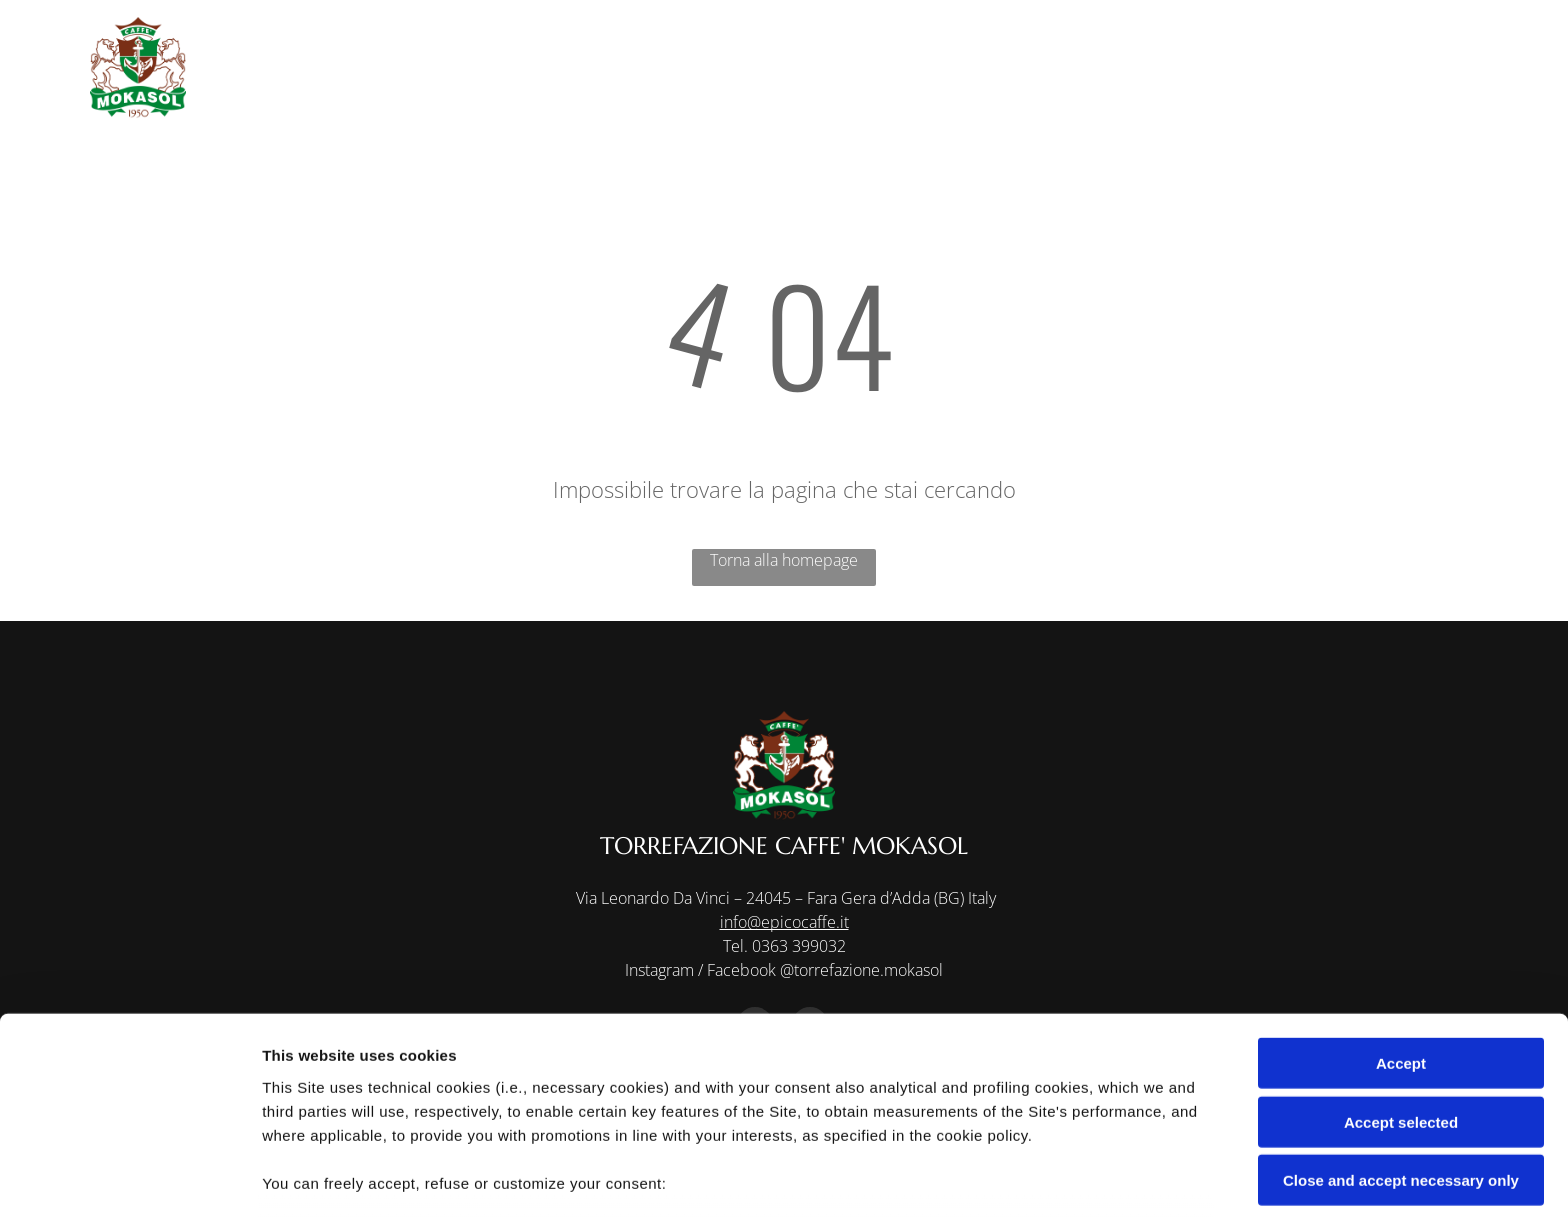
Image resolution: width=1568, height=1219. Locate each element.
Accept (1401, 926)
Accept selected (1401, 984)
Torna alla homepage (784, 560)
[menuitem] (794, 42)
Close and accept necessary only (1401, 1043)
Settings (1017, 1179)
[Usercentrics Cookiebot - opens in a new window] (129, 1180)
